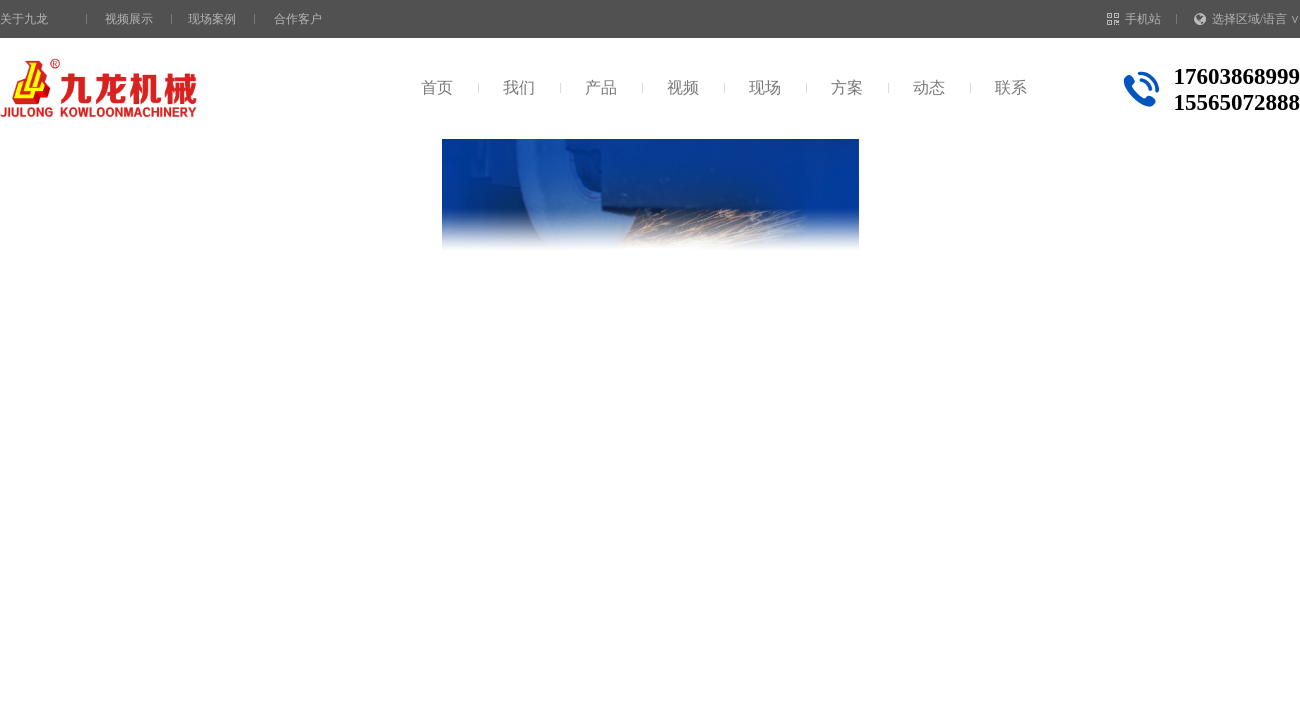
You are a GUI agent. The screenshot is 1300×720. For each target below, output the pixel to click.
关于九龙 (24, 19)
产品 (601, 87)
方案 (847, 87)
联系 (1011, 87)
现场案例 (212, 19)
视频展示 (129, 19)
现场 (765, 87)
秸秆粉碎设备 (283, 178)
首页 (437, 87)
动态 (929, 87)
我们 (519, 87)
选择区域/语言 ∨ (1247, 19)
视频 (683, 87)
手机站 (1134, 19)
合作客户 (298, 19)
